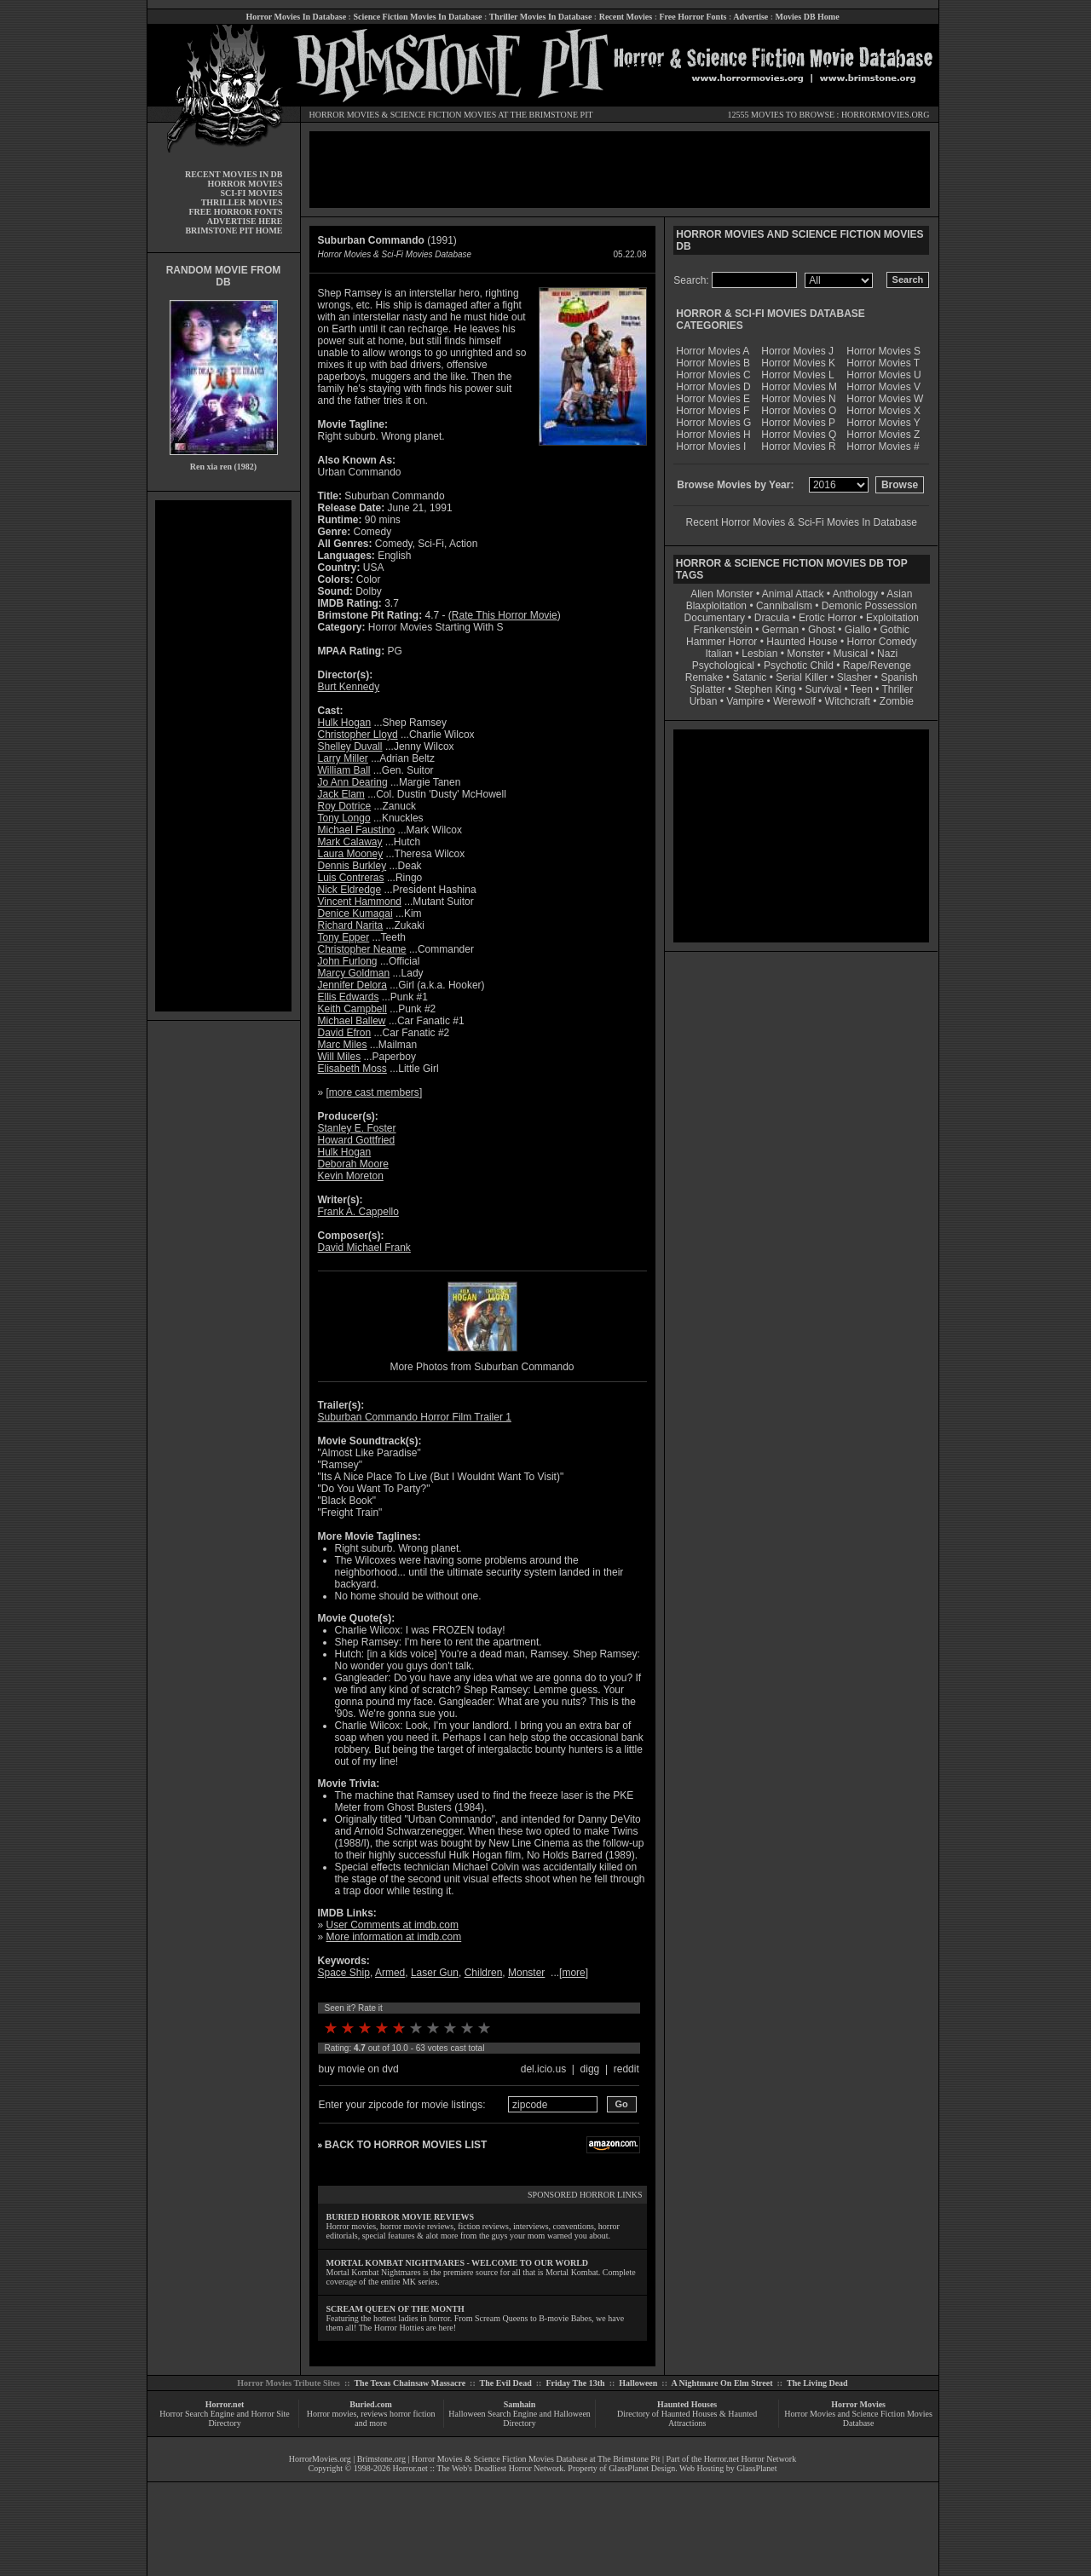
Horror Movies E (713, 399)
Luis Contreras (351, 878)
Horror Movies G (713, 423)
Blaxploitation (716, 606)
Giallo (858, 630)
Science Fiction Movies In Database (417, 16)
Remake (704, 677)
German (780, 630)
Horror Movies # (882, 446)
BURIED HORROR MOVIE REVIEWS (400, 2217)
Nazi (887, 654)
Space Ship (344, 1973)
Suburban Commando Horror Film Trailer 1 (414, 1417)
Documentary (714, 618)
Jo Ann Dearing (353, 782)
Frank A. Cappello (358, 1212)
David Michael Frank (364, 1247)
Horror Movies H (713, 435)
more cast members (374, 1092)
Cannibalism (784, 606)
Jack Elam (341, 794)
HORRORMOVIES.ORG (885, 114)
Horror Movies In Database (295, 16)
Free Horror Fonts (693, 16)
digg (590, 2069)
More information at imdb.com (394, 1937)
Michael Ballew (352, 1021)
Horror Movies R (798, 446)
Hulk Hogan (345, 723)
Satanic (749, 677)
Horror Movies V (883, 387)
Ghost (821, 630)
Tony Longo (344, 818)
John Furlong (348, 961)
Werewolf (794, 701)
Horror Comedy (882, 642)
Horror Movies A (712, 351)
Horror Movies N (798, 399)
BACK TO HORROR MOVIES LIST (406, 2145)
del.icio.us (543, 2069)
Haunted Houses (687, 2404)
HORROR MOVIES (344, 114)
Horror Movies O (798, 411)
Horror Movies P (798, 423)
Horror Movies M (799, 387)
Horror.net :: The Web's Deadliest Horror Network (478, 2468)
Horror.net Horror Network (750, 2459)
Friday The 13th (575, 2383)
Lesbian (761, 654)
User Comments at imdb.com (392, 1925)
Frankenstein (722, 630)
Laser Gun (435, 1973)
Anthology (855, 594)
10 (484, 2028)
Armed (390, 1973)
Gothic (894, 630)
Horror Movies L (797, 375)
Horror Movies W (884, 399)
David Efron (345, 1033)
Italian (718, 654)
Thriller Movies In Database (540, 16)
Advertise (750, 16)
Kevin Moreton (351, 1176)
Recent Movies (625, 16)
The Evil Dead (506, 2383)
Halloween (638, 2383)
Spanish (898, 677)
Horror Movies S (883, 351)
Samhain (520, 2404)
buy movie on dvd (359, 2069)
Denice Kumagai (355, 913)
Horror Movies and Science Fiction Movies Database (858, 2418)
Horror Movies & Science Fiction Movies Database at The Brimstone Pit (536, 2459)
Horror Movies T (883, 363)
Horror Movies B (713, 363)
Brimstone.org (381, 2459)
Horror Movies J (797, 351)
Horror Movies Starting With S (436, 627)
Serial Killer (802, 677)
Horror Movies (858, 2404)
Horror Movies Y (883, 423)
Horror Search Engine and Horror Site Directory (224, 2418)
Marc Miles (342, 1045)
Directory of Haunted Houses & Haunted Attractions (687, 2418)
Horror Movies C (713, 375)
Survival (823, 689)
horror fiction (413, 2413)
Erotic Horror (828, 618)
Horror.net (225, 2404)
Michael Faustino (356, 830)
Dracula (771, 618)
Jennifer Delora (352, 985)
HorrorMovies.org (320, 2459)
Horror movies (332, 2413)
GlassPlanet (756, 2468)
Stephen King (765, 689)
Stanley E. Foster (357, 1128)
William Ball (344, 770)
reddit (626, 2069)
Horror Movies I (711, 446)
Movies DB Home (808, 16)
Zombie (897, 701)
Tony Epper (344, 937)
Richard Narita (351, 925)
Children (484, 1973)
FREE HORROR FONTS (235, 211)
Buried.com (370, 2404)
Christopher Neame (362, 949)
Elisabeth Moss (352, 1069)
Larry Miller (343, 758)
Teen (862, 689)
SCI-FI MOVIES (251, 193)
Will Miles (339, 1057)
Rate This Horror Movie (504, 615)
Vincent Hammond (360, 902)
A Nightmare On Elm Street (721, 2383)
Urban (704, 701)
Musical (851, 654)
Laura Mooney (351, 854)
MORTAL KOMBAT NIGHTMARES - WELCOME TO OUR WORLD (457, 2263)
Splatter (707, 689)
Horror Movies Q (798, 435)
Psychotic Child (799, 665)
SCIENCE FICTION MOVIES (443, 114)
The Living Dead (817, 2383)
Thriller (898, 689)
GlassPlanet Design (642, 2468)
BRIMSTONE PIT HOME (233, 230)
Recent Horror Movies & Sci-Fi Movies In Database (801, 522)
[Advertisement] (223, 755)
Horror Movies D (713, 387)
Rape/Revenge (877, 665)
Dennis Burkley (352, 866)
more (573, 1973)
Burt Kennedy (349, 687)
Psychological (723, 665)
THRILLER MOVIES (242, 202)
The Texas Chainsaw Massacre (409, 2383)
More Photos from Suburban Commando (482, 1367)
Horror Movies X (883, 411)
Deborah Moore (353, 1164)
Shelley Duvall (350, 746)
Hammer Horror (721, 642)
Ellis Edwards (348, 997)
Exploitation (892, 618)
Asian (899, 594)
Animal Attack (793, 594)
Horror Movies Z (883, 435)
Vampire (745, 701)
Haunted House (801, 642)
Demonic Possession (869, 606)
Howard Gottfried (356, 1140)
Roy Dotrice (345, 806)
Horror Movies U (883, 375)
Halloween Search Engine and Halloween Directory (519, 2418)
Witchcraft (847, 701)
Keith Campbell (352, 1009)
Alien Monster (721, 594)
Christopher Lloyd (358, 735)
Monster (526, 1973)
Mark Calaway (350, 842)
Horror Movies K (798, 363)
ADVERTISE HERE (245, 221)
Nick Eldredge (350, 890)
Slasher (854, 677)
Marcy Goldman (354, 973)
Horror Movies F (712, 411)
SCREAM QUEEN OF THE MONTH (395, 2309)
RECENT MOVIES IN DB (234, 174)
